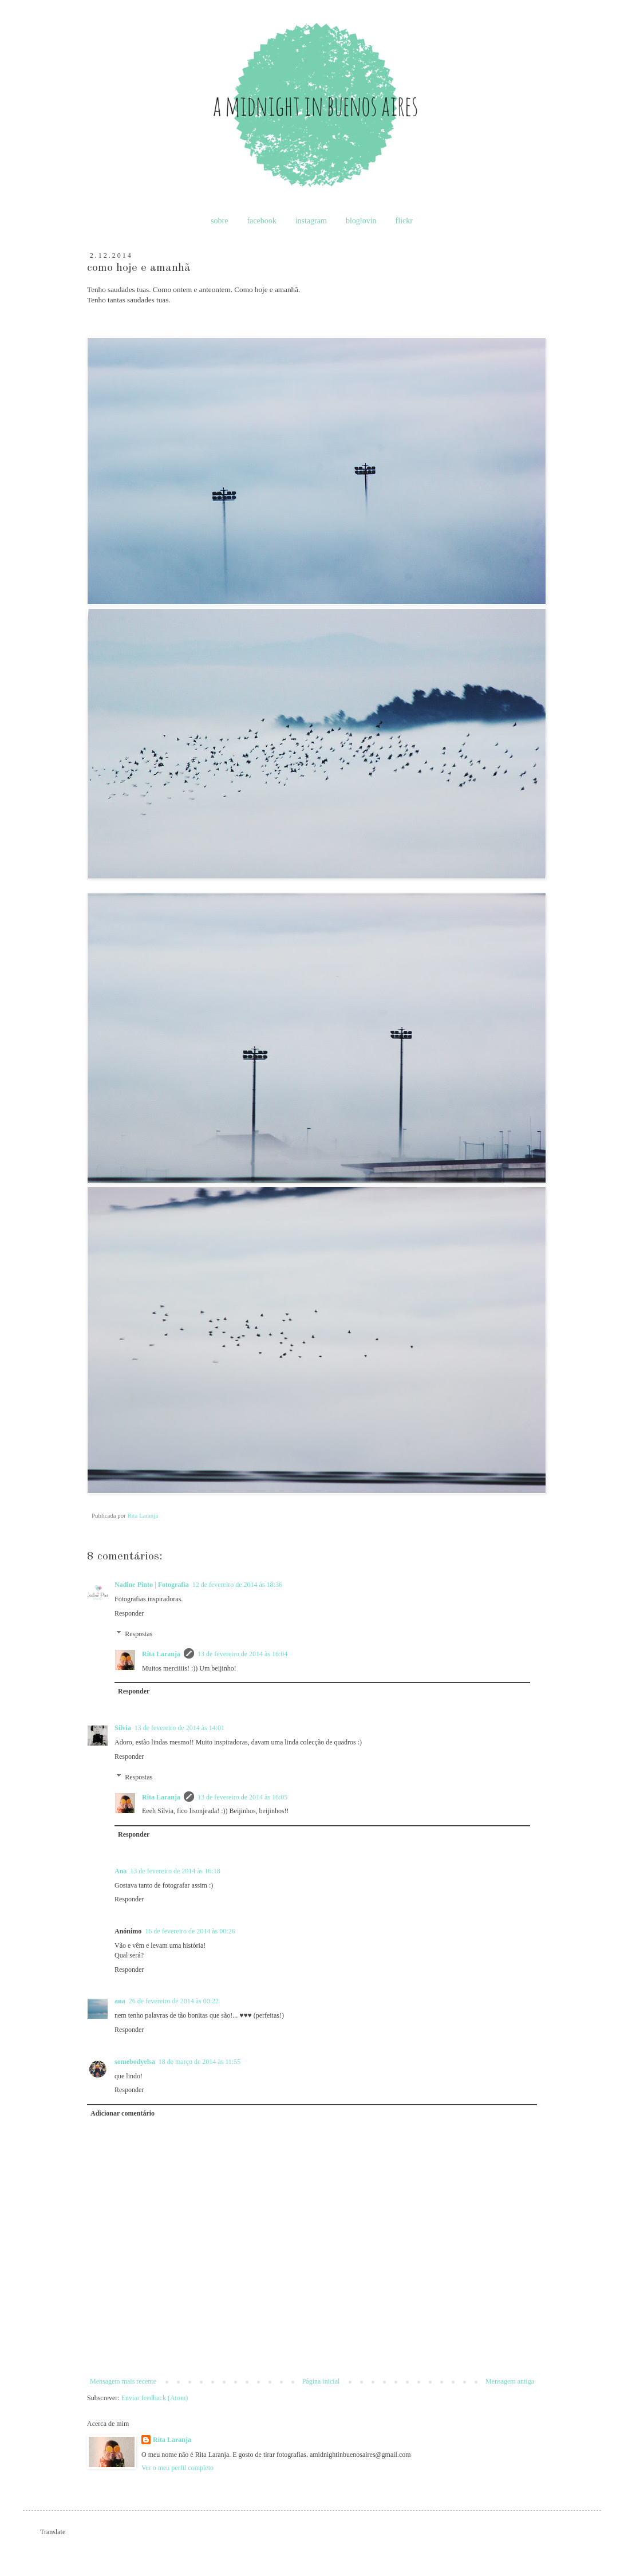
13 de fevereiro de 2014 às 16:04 (242, 1654)
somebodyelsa (134, 2062)
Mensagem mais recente (123, 2381)
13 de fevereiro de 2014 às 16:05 (242, 1797)
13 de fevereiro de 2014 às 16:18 (175, 1871)
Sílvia (122, 1728)
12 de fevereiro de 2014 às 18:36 (237, 1585)
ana (119, 2001)
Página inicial (321, 2381)
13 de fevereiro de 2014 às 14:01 (179, 1728)
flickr (404, 220)
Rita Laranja (161, 1654)
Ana (120, 1871)
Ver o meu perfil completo (177, 2468)
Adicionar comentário (122, 2113)
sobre (219, 220)
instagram (311, 220)
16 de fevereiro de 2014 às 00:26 (190, 1931)
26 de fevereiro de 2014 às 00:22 (174, 2001)
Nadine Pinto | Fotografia (151, 1585)
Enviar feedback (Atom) (154, 2398)
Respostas (138, 1634)
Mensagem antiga (509, 2381)
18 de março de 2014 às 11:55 (200, 2062)
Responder (129, 1613)
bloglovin (361, 220)
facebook (261, 220)
